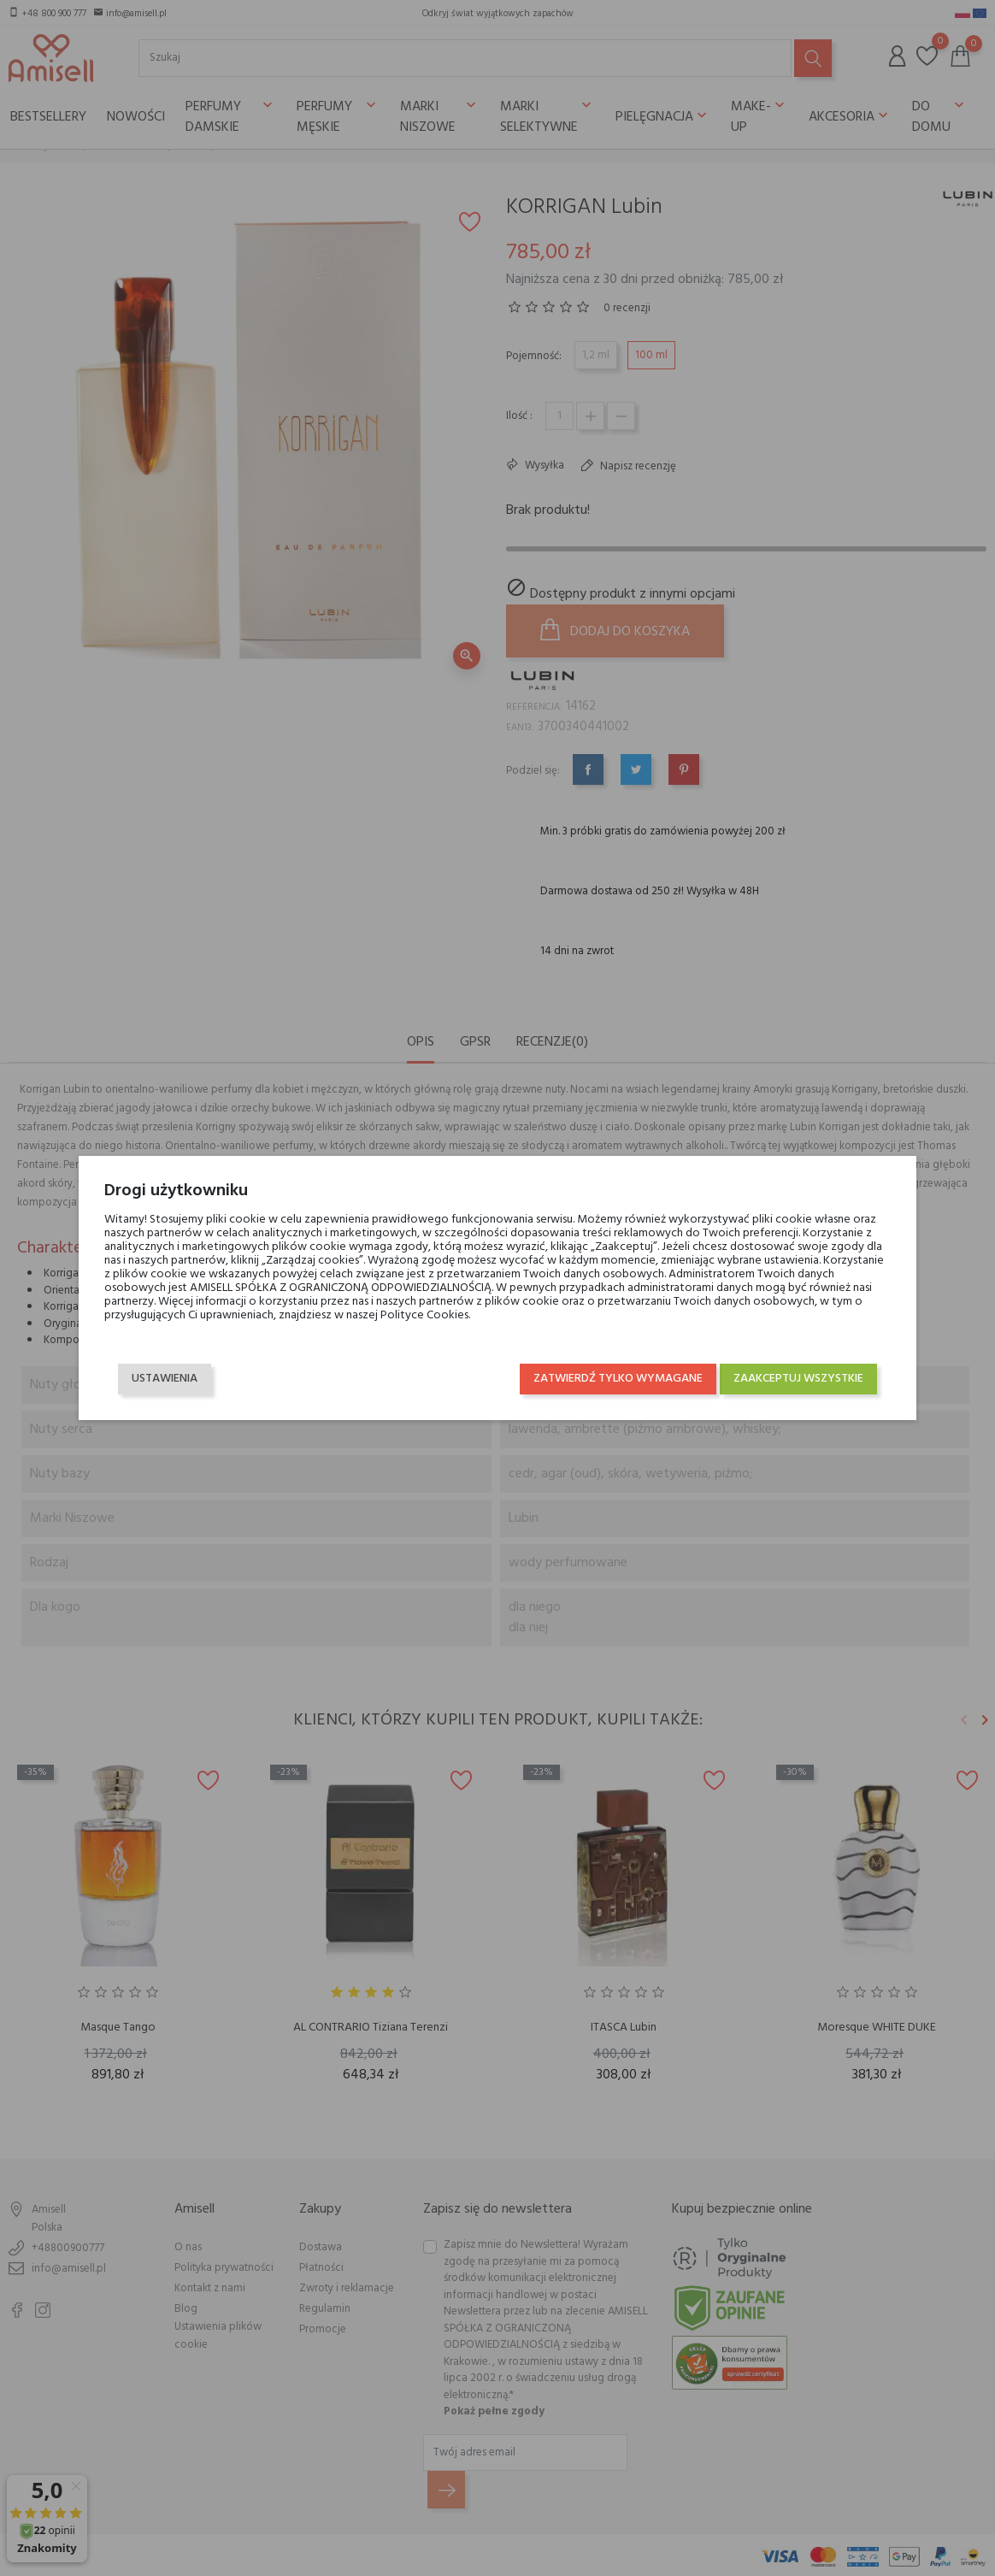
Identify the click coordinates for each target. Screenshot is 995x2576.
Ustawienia (166, 1378)
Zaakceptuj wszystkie (797, 1378)
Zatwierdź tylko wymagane (616, 1378)
